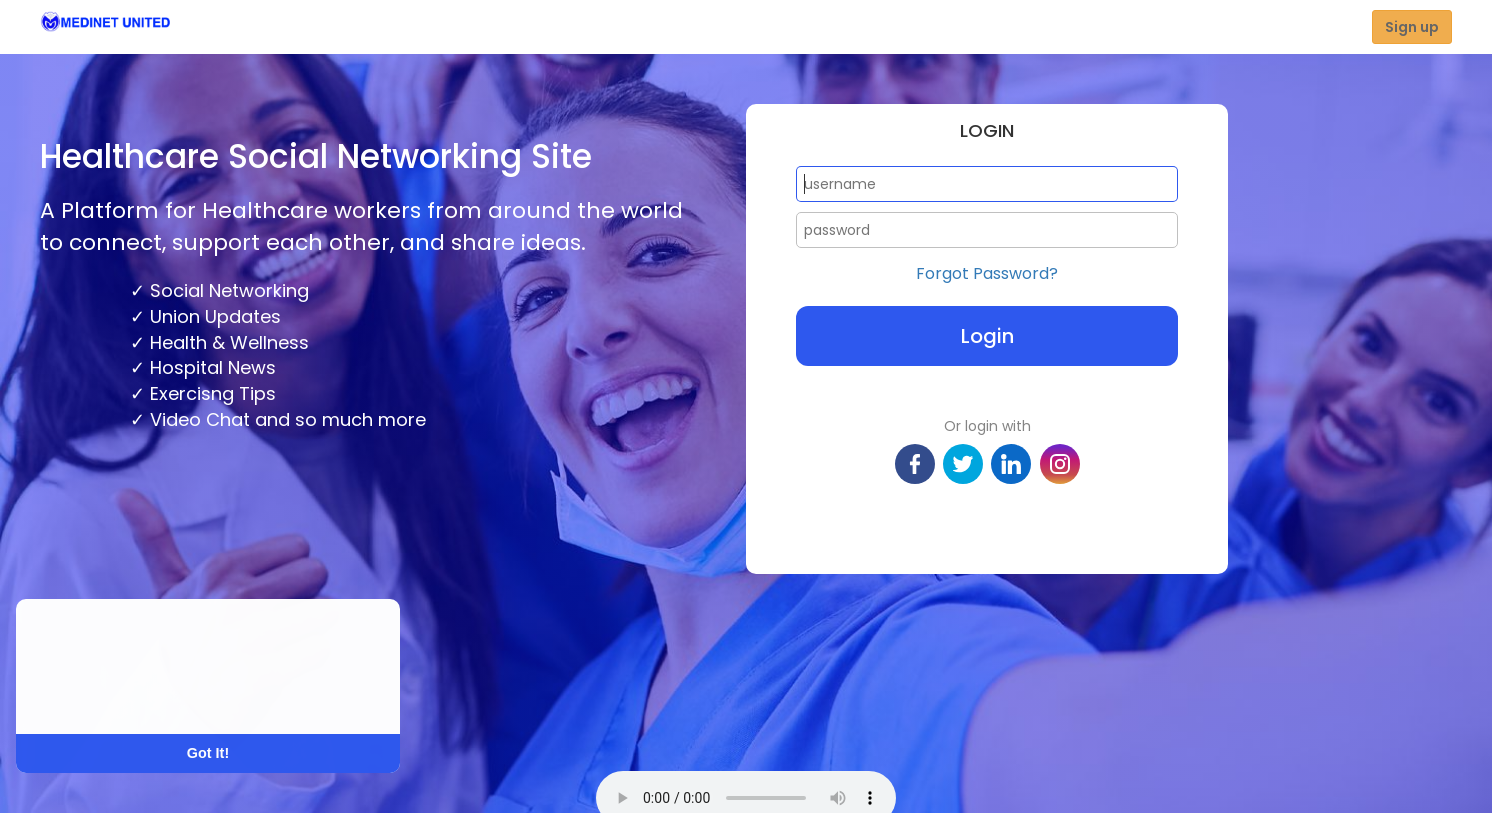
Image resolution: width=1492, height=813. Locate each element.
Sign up (1412, 27)
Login (987, 336)
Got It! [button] (208, 753)
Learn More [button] (92, 693)
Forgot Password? (987, 274)
